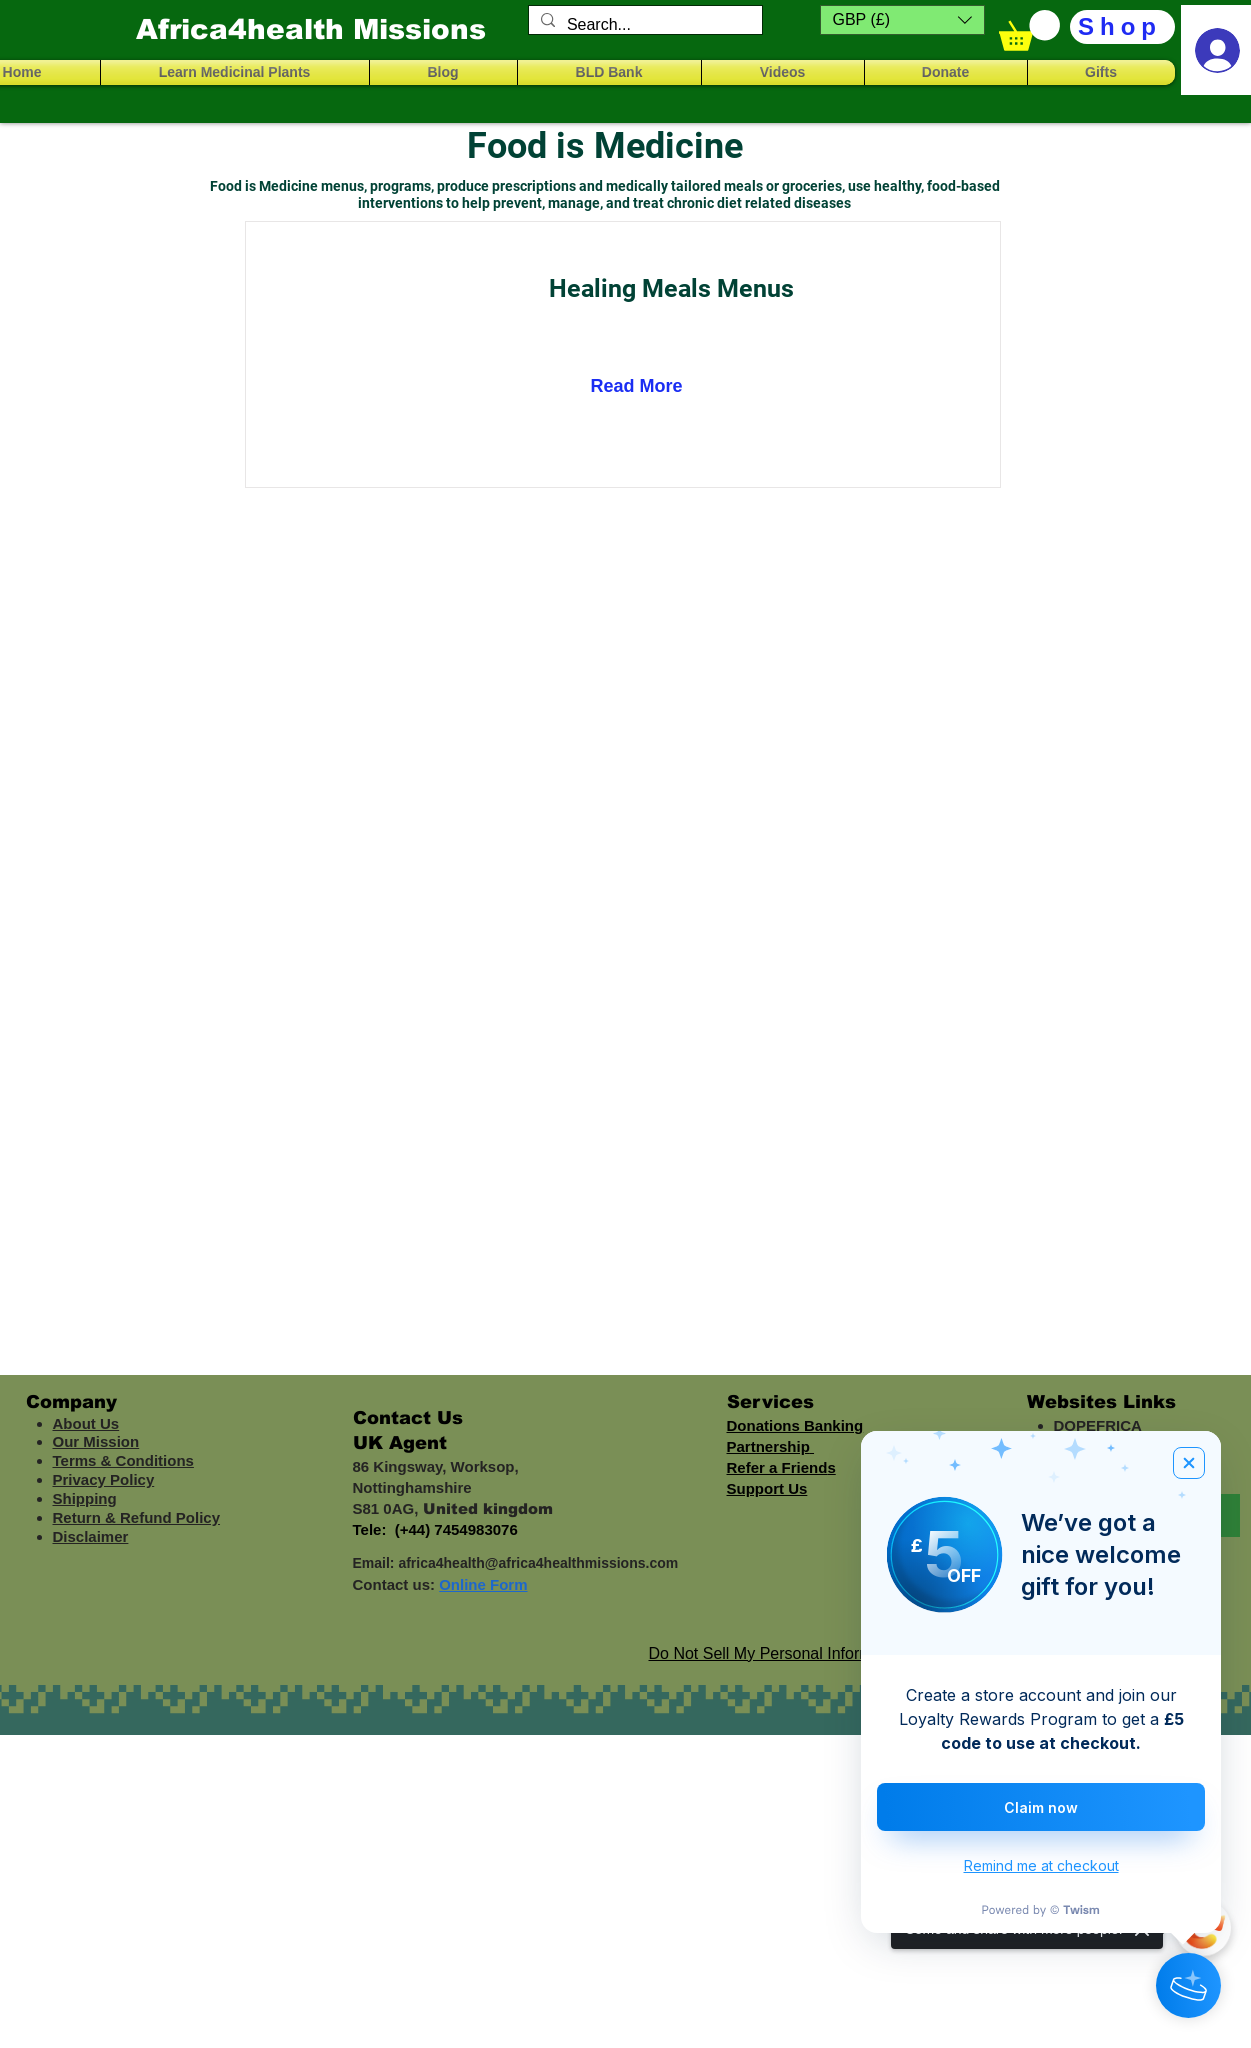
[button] (902, 20)
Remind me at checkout (1041, 1865)
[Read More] (645, 387)
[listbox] (902, 20)
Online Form (483, 1584)
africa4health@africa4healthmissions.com (538, 1563)
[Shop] (1122, 27)
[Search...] (643, 25)
